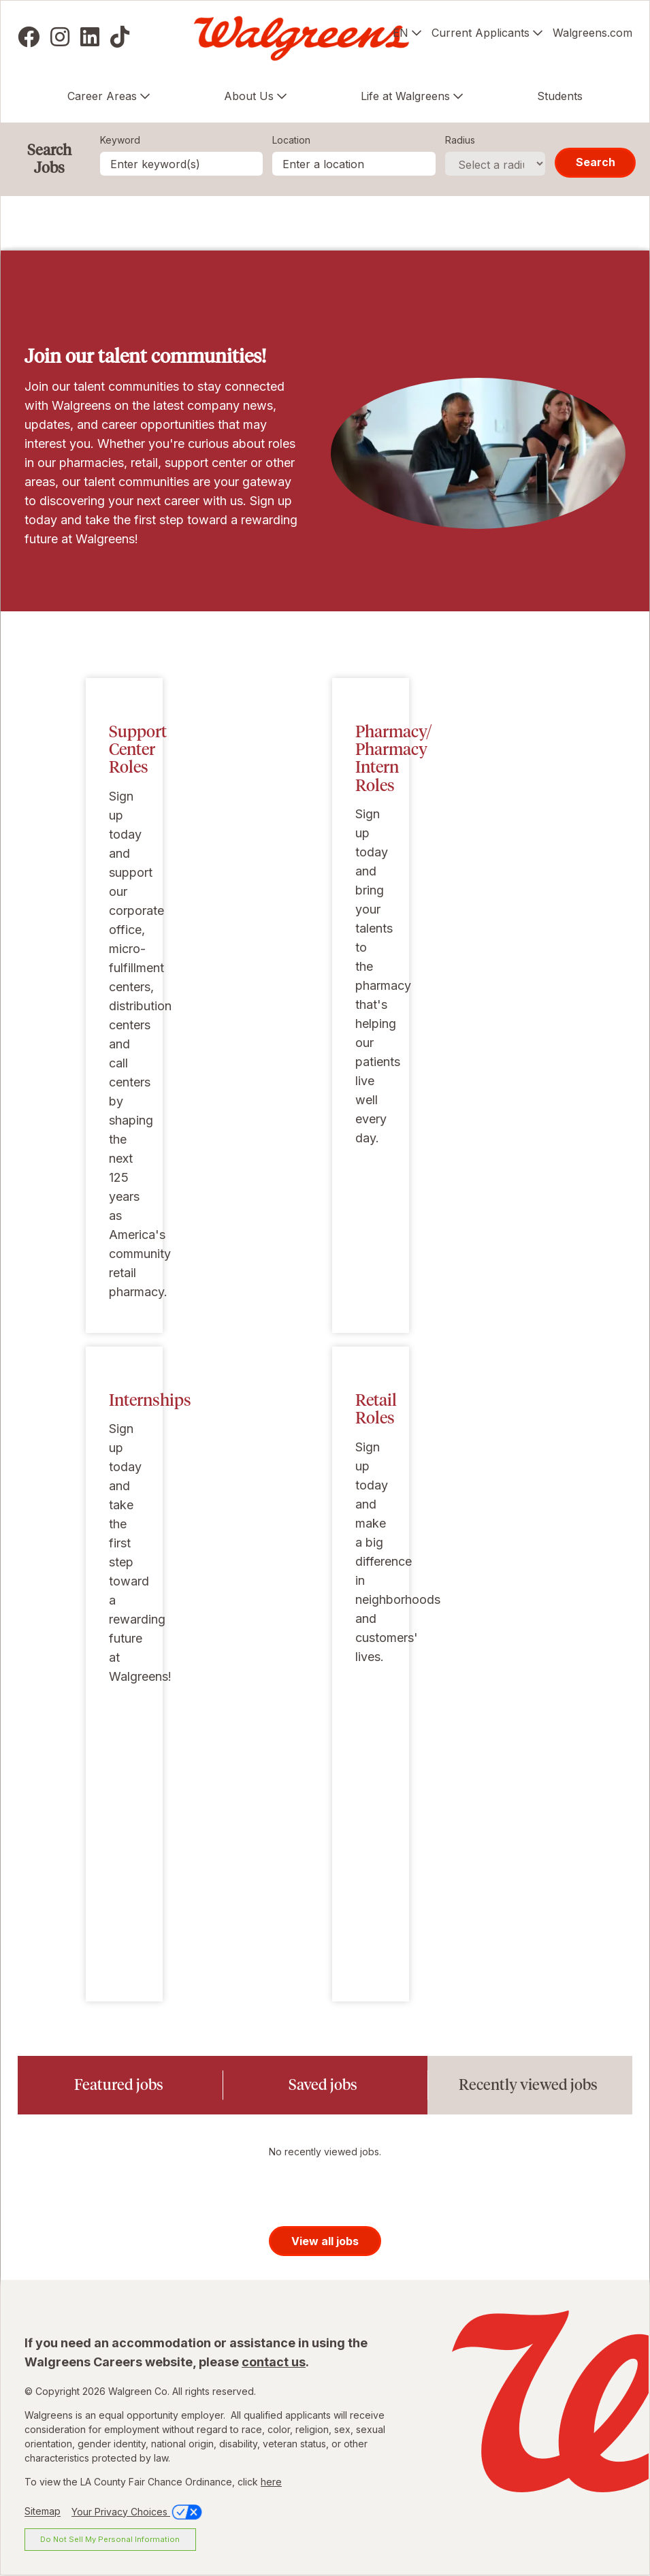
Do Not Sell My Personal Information (110, 2539)
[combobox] (354, 164)
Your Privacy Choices (137, 2511)
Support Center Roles (138, 749)
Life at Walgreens (405, 96)
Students (560, 96)
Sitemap (43, 2511)
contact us (274, 2362)
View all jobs (325, 2241)
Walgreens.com (592, 32)
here (271, 2482)
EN (400, 32)
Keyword (120, 140)
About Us (249, 96)
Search (595, 162)
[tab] (120, 2085)
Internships (150, 1400)
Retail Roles (376, 1409)
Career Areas (102, 96)
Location (291, 140)
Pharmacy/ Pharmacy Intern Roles (393, 758)
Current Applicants (481, 32)
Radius (460, 140)
